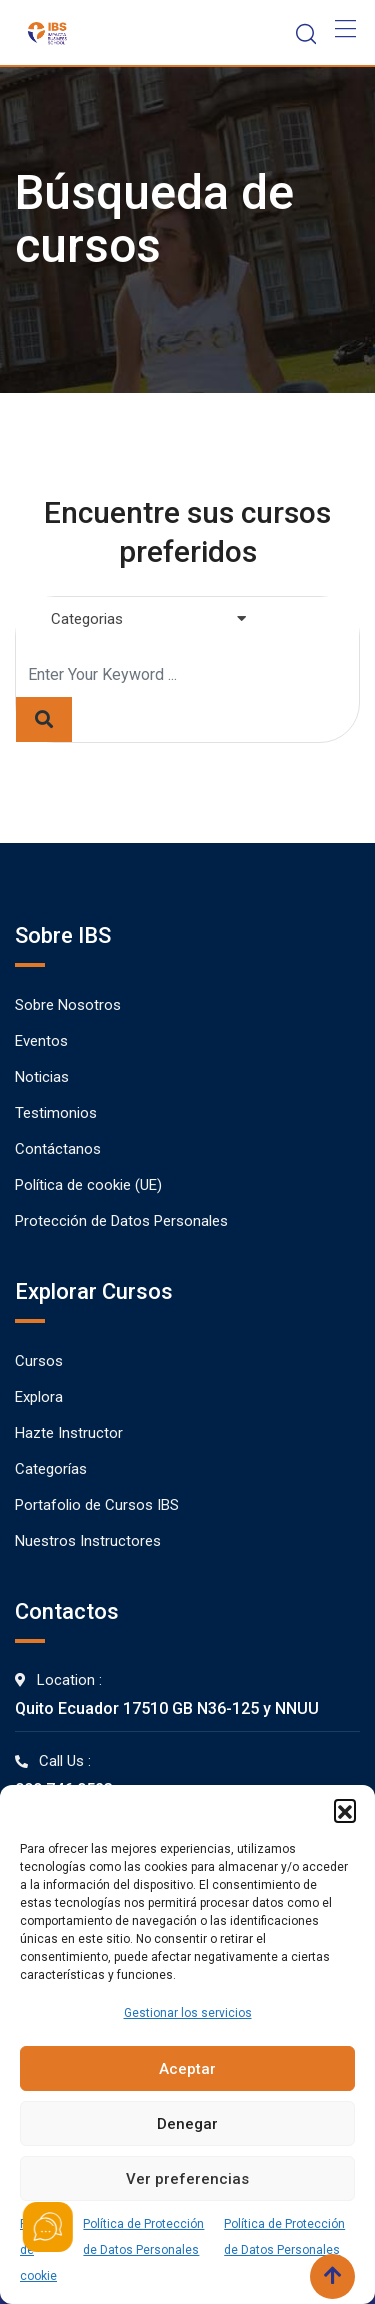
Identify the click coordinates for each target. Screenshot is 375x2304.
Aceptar (187, 2069)
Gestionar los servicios (188, 2013)
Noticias (42, 1077)
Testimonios (56, 1113)
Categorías (51, 1469)
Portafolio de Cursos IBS (97, 1505)
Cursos (39, 1361)
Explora (39, 1397)
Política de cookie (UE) (88, 1185)
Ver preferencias (187, 2179)
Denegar (187, 2124)
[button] (345, 1810)
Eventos (41, 1041)
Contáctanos (58, 1149)
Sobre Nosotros (68, 1005)
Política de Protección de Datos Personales (143, 2237)
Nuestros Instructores (88, 1541)
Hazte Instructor (69, 1433)
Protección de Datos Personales (121, 1221)
